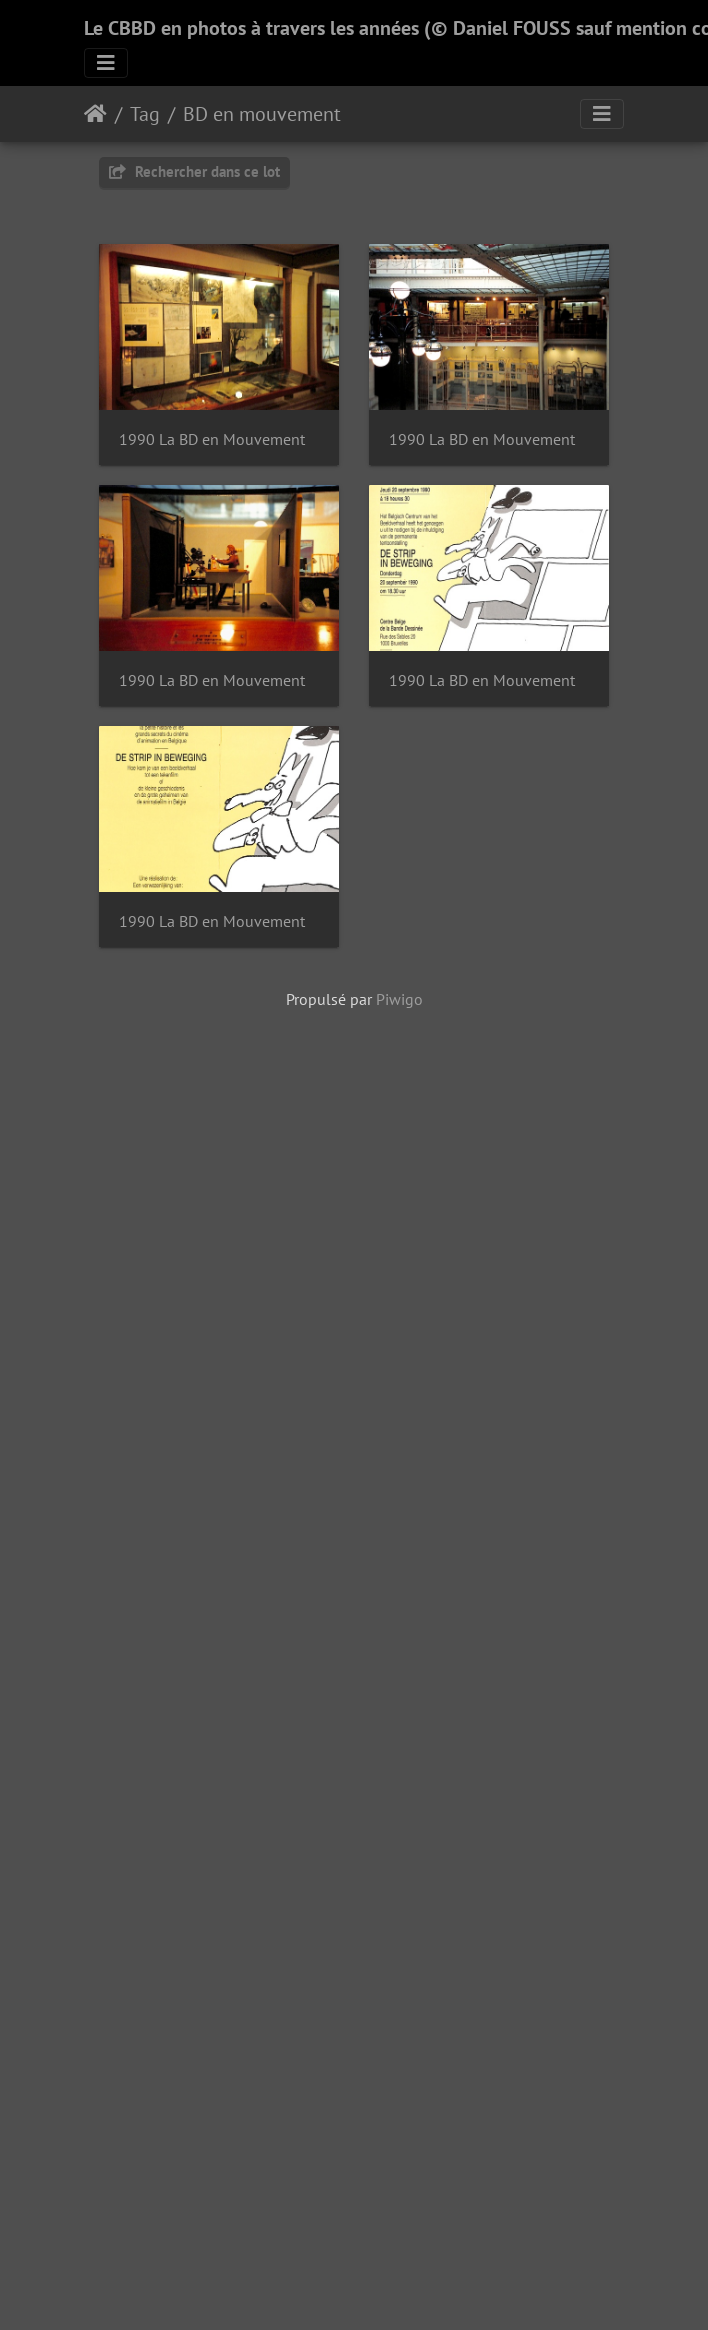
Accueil (95, 114)
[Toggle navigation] (106, 63)
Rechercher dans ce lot (194, 171)
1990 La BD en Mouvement (212, 445)
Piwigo (399, 1514)
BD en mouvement (262, 114)
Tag (145, 114)
